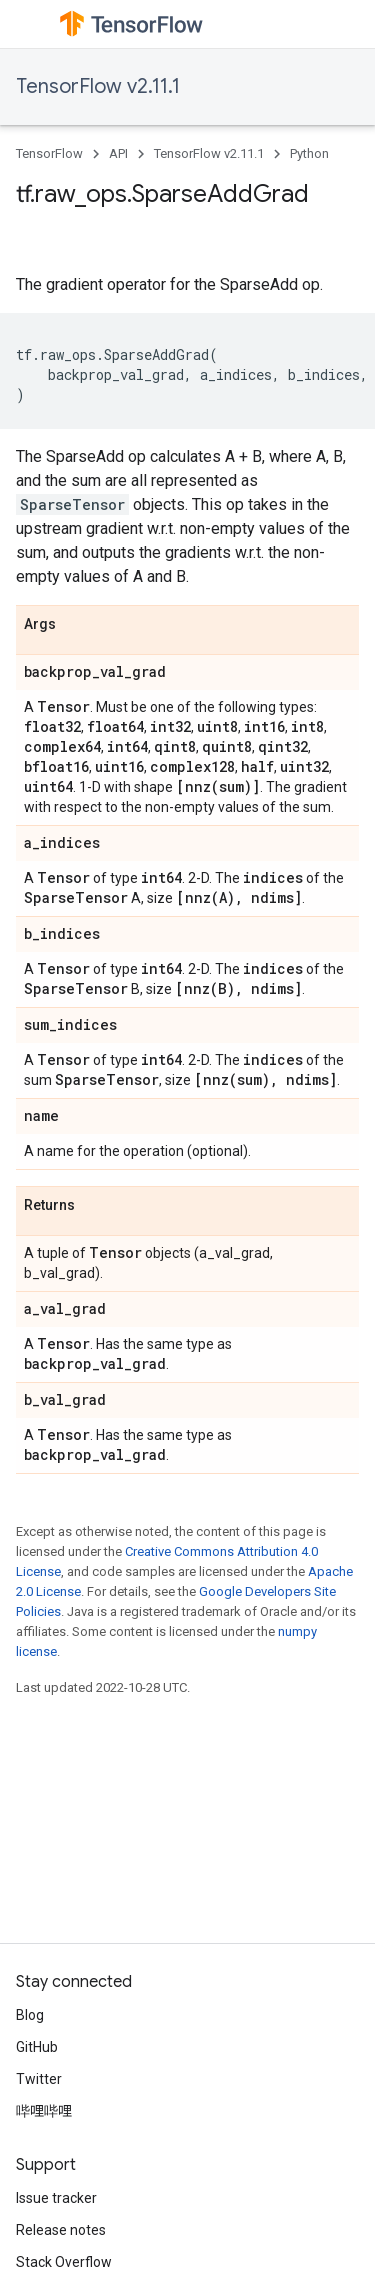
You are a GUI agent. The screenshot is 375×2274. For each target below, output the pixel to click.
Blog (30, 2015)
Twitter (39, 2079)
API (118, 153)
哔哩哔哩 (44, 2111)
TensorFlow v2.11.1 (98, 86)
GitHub (37, 2047)
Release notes (61, 2230)
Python (309, 153)
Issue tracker (56, 2198)
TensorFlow (49, 153)
